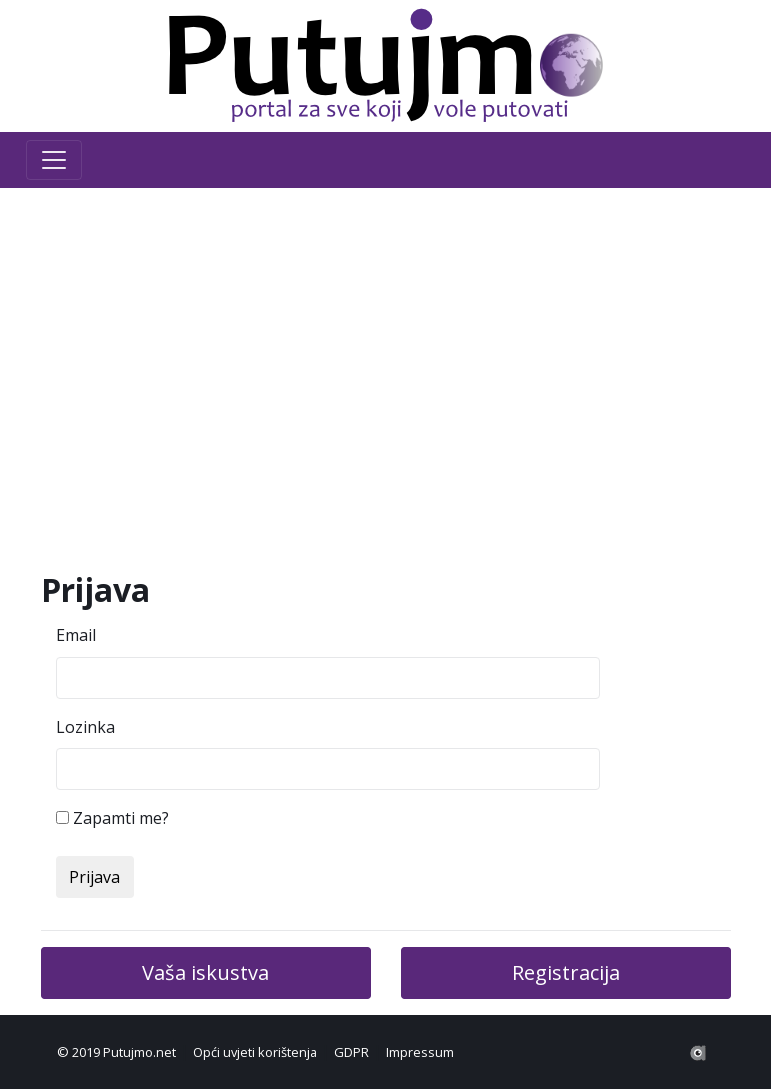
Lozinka (85, 727)
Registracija (566, 972)
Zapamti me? (121, 818)
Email (76, 635)
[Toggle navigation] (54, 160)
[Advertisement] (386, 380)
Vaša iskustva (205, 972)
